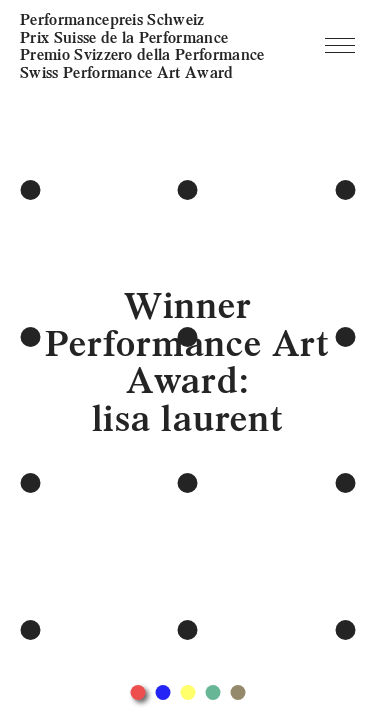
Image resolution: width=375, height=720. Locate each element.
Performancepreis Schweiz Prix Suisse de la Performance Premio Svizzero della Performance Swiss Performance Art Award (142, 45)
